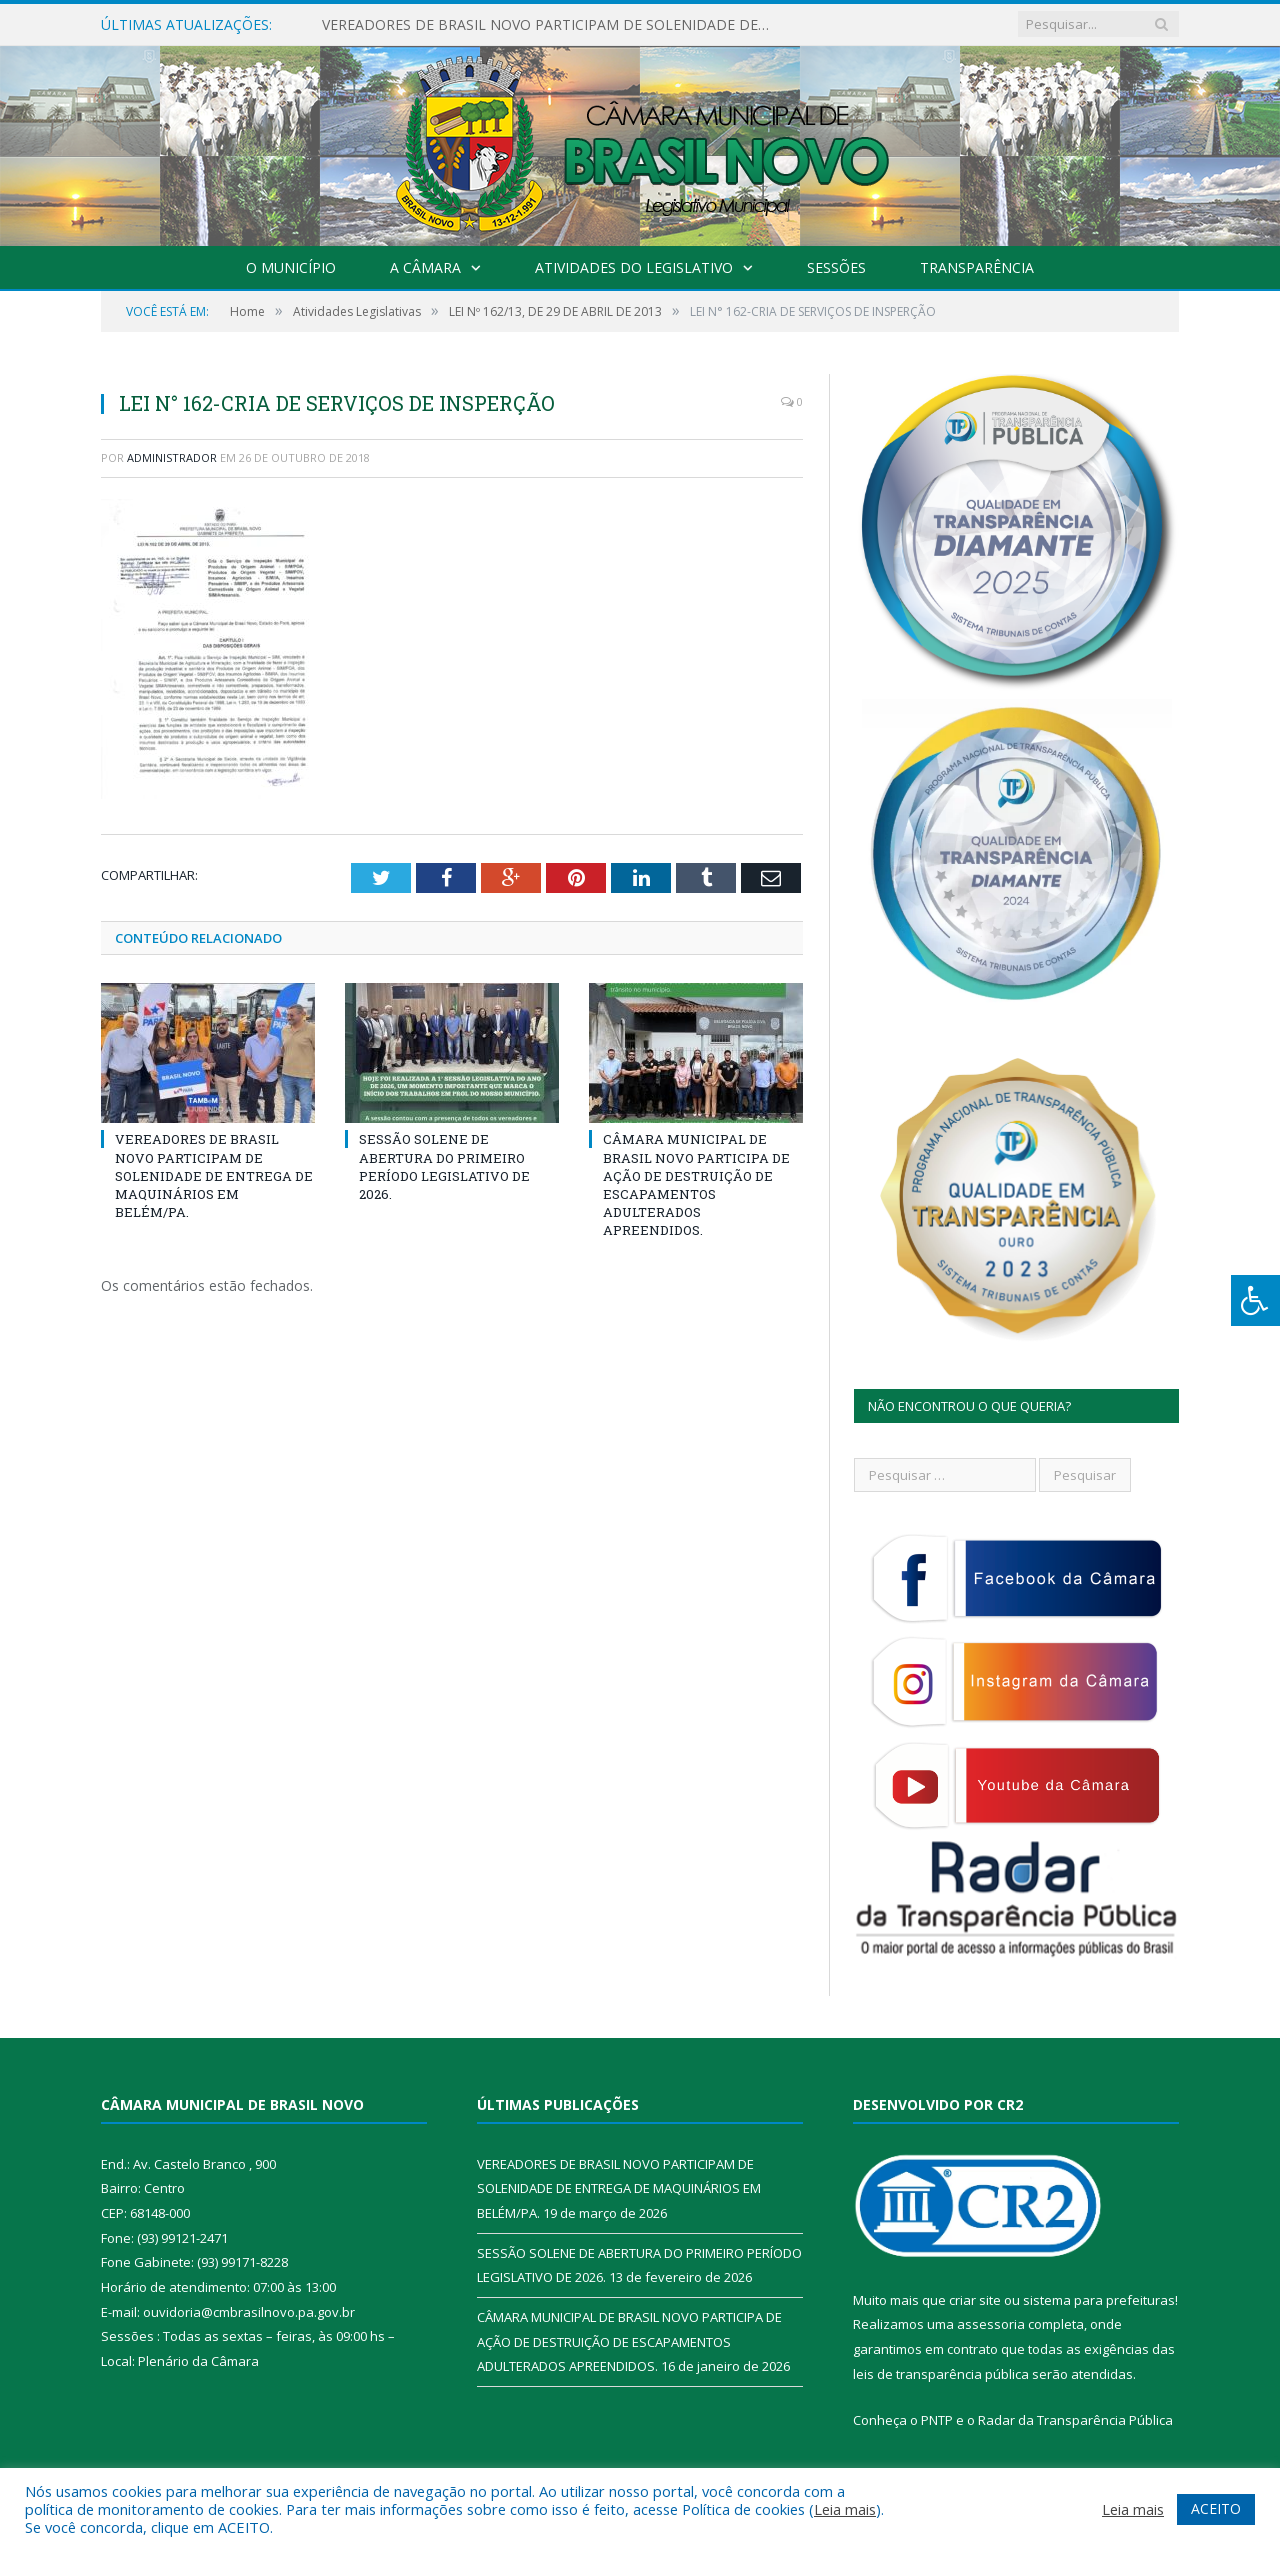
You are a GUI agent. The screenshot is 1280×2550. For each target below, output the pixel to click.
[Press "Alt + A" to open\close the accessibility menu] (1255, 1300)
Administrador (172, 457)
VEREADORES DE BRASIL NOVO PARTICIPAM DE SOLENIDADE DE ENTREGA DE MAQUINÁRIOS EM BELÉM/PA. (552, 25)
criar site (975, 2300)
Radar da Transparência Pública (1075, 2420)
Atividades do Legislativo (634, 267)
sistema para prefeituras (1099, 2300)
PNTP (937, 2420)
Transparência (977, 267)
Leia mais (845, 2509)
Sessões (836, 267)
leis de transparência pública (941, 2374)
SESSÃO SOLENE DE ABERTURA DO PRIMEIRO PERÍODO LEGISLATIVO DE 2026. (444, 1166)
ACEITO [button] (1216, 2508)
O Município (291, 267)
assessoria (991, 2324)
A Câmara (425, 267)
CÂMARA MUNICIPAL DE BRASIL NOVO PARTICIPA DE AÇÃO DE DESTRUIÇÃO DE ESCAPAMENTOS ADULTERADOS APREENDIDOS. (696, 1184)
